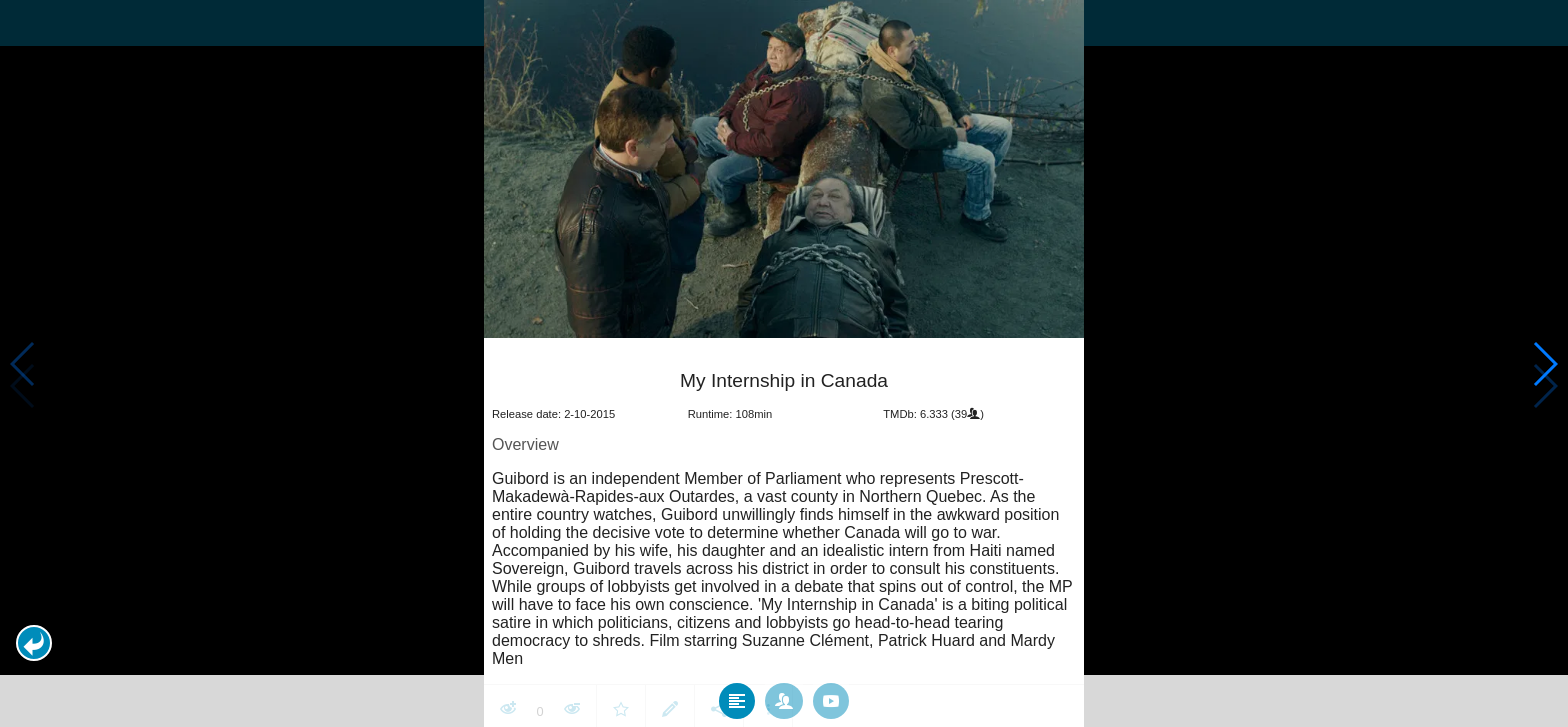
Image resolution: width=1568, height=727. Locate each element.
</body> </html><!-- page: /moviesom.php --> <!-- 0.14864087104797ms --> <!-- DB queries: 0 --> (784, 363)
